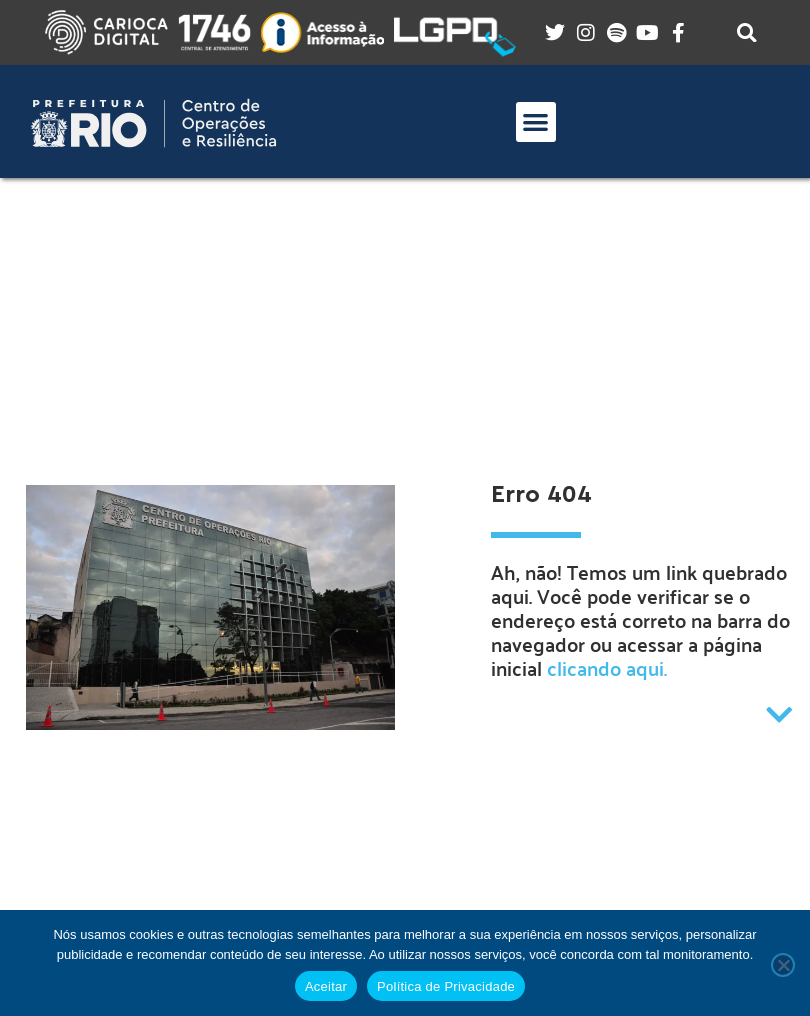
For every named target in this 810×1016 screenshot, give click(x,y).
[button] (536, 122)
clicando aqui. (607, 667)
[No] (783, 965)
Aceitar (326, 986)
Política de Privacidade (446, 986)
